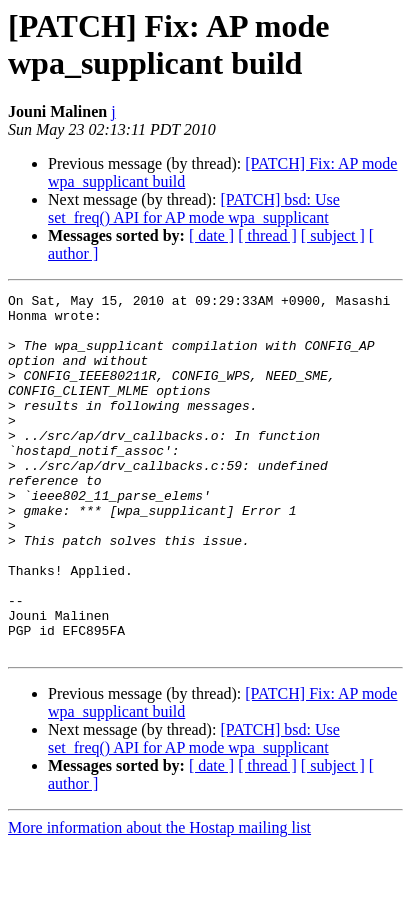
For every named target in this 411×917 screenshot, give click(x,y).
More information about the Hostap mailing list (159, 899)
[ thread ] (267, 235)
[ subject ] (333, 235)
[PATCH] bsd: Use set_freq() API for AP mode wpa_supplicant (194, 208)
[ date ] (211, 235)
